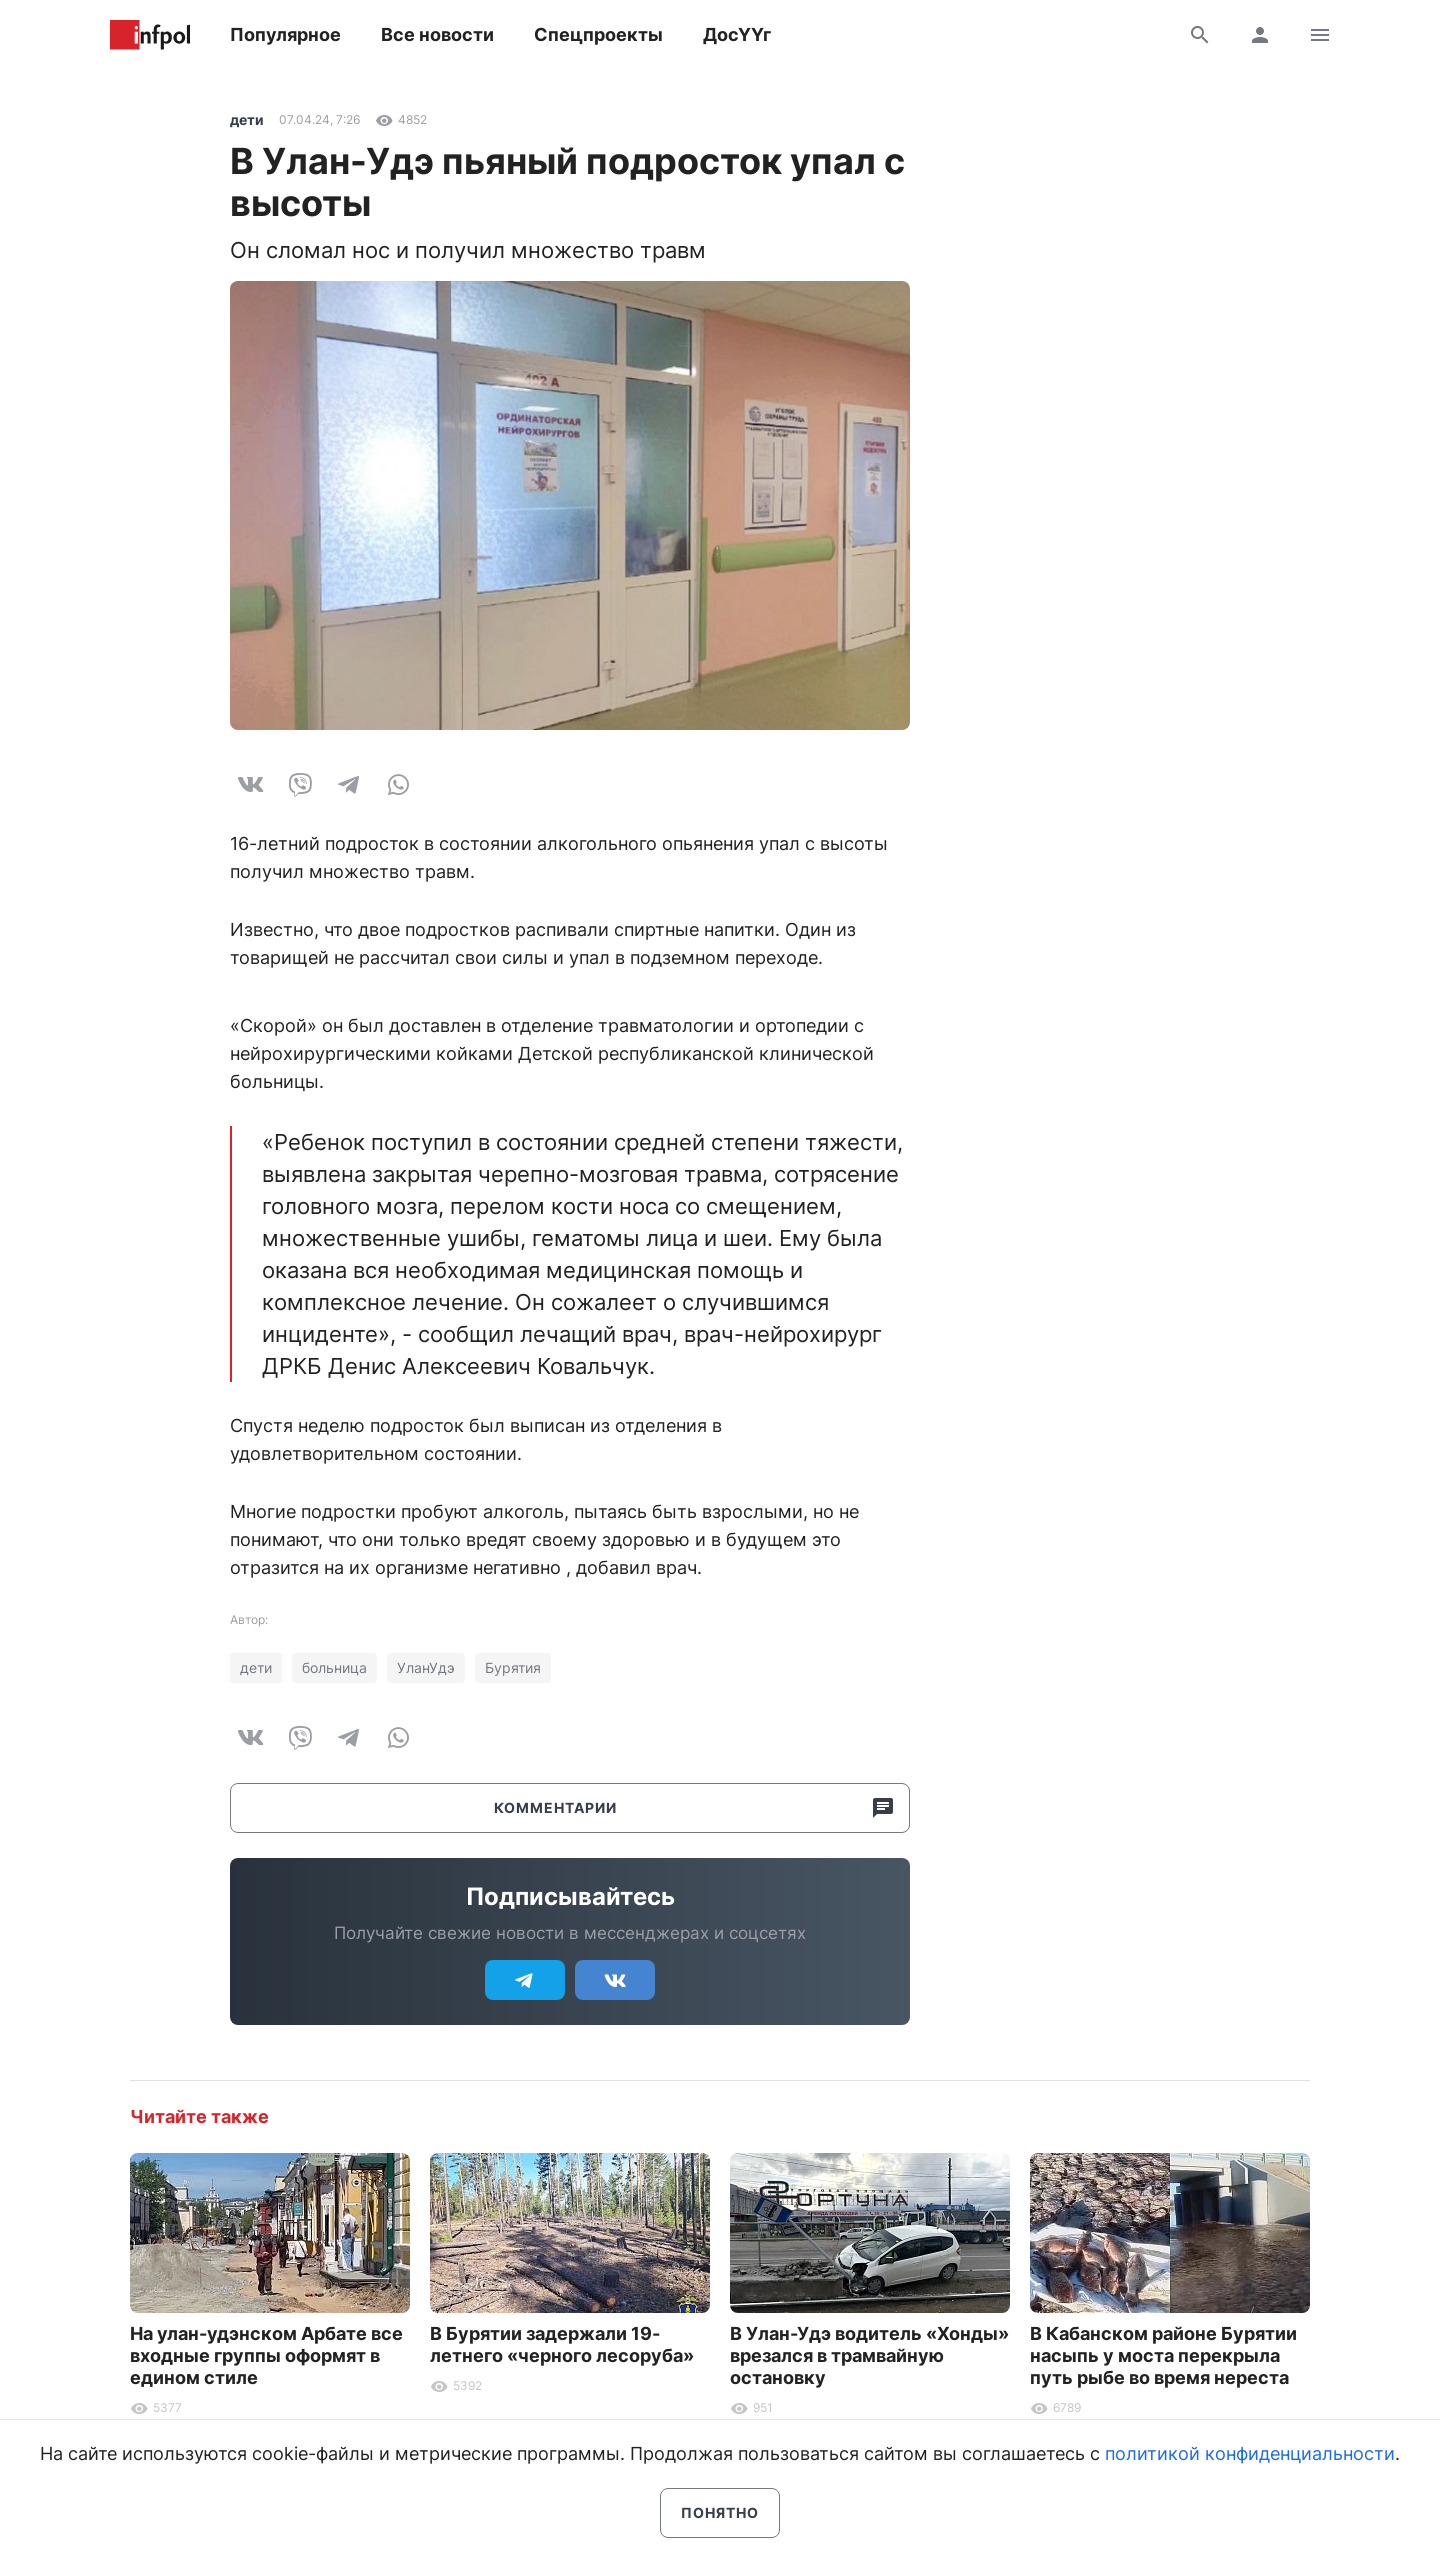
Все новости (437, 34)
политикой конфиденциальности (1250, 2453)
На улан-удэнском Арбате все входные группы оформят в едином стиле (266, 2355)
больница (334, 1667)
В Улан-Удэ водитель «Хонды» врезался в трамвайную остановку (869, 2355)
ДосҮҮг (737, 34)
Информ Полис (150, 35)
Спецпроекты (598, 34)
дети (247, 119)
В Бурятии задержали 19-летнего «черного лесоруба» (562, 2344)
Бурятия (513, 1667)
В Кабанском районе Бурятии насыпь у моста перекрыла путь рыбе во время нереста (1163, 2355)
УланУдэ (426, 1667)
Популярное (285, 34)
